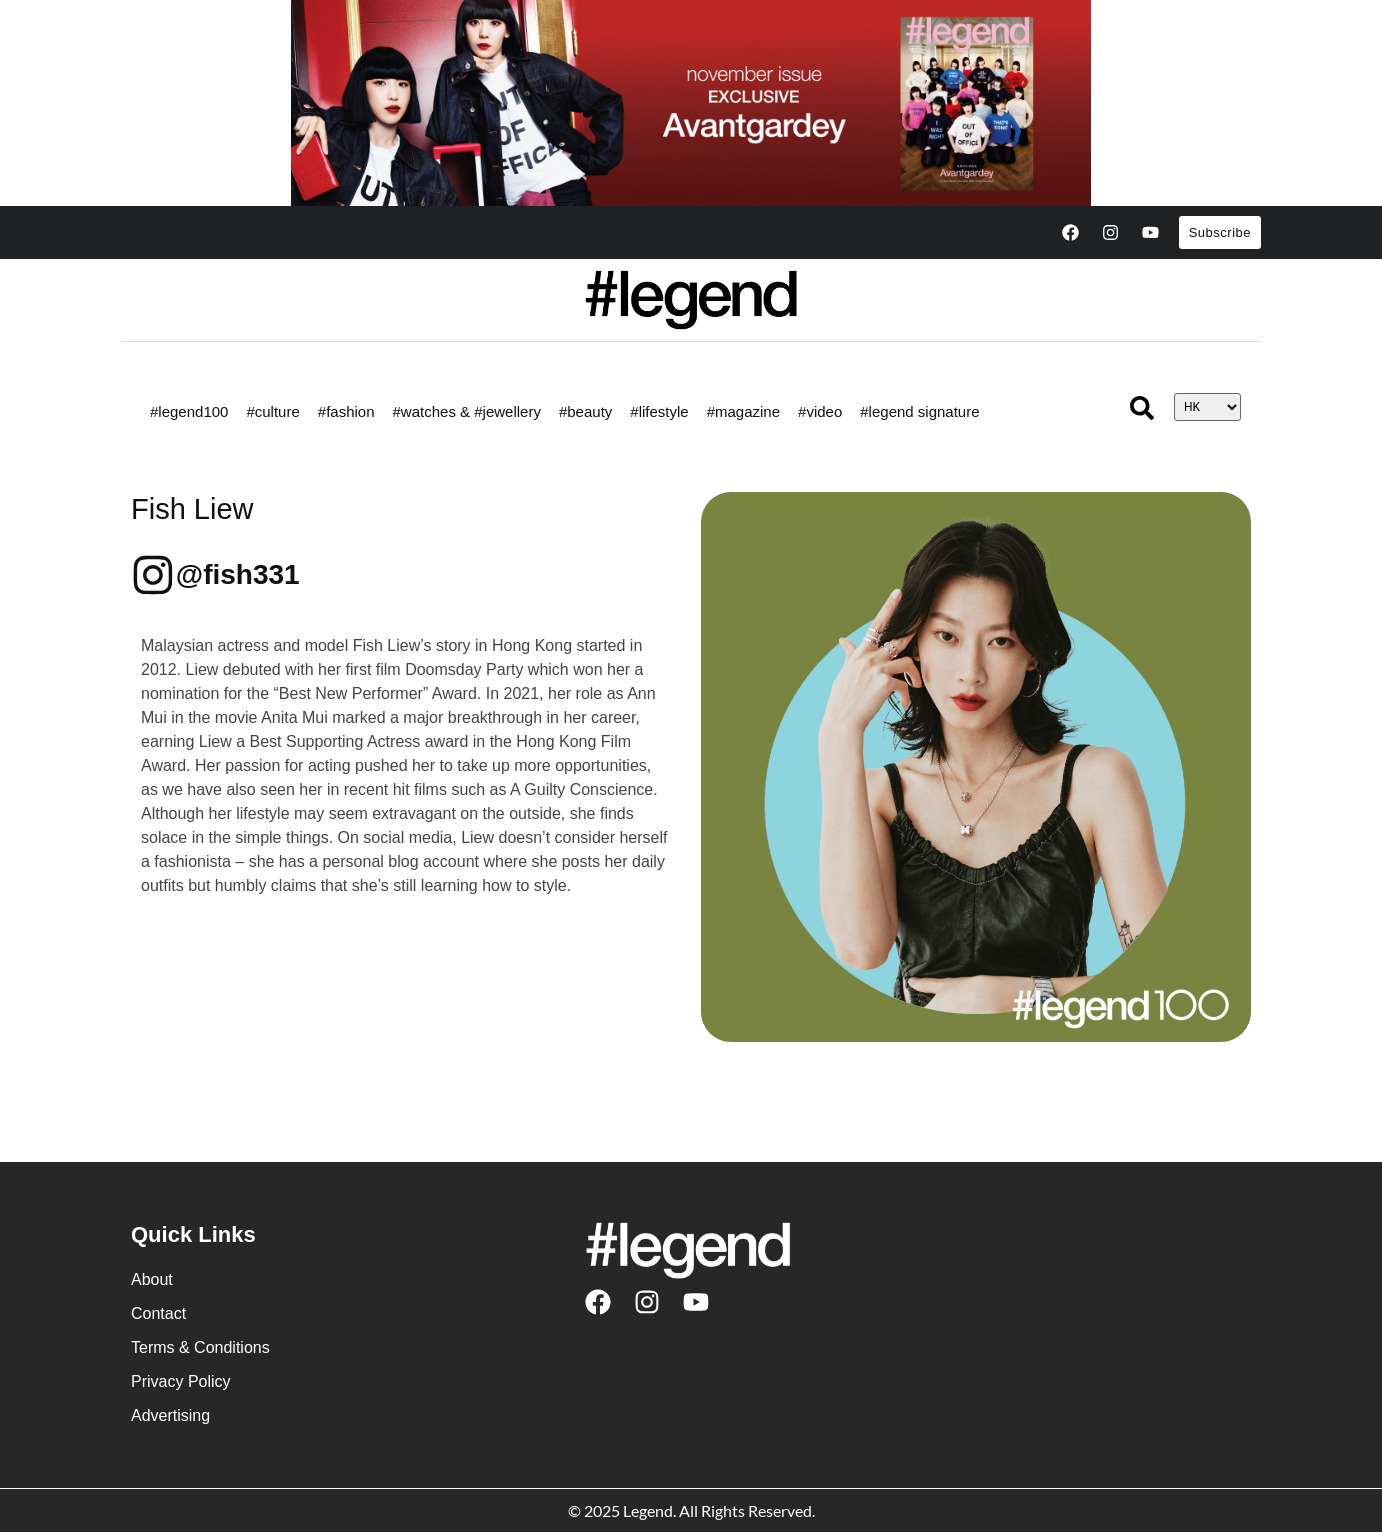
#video (820, 411)
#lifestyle (659, 411)
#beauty (585, 411)
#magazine (743, 411)
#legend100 (189, 411)
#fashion (346, 411)
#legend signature (919, 411)
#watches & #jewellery (467, 411)
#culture (272, 411)
